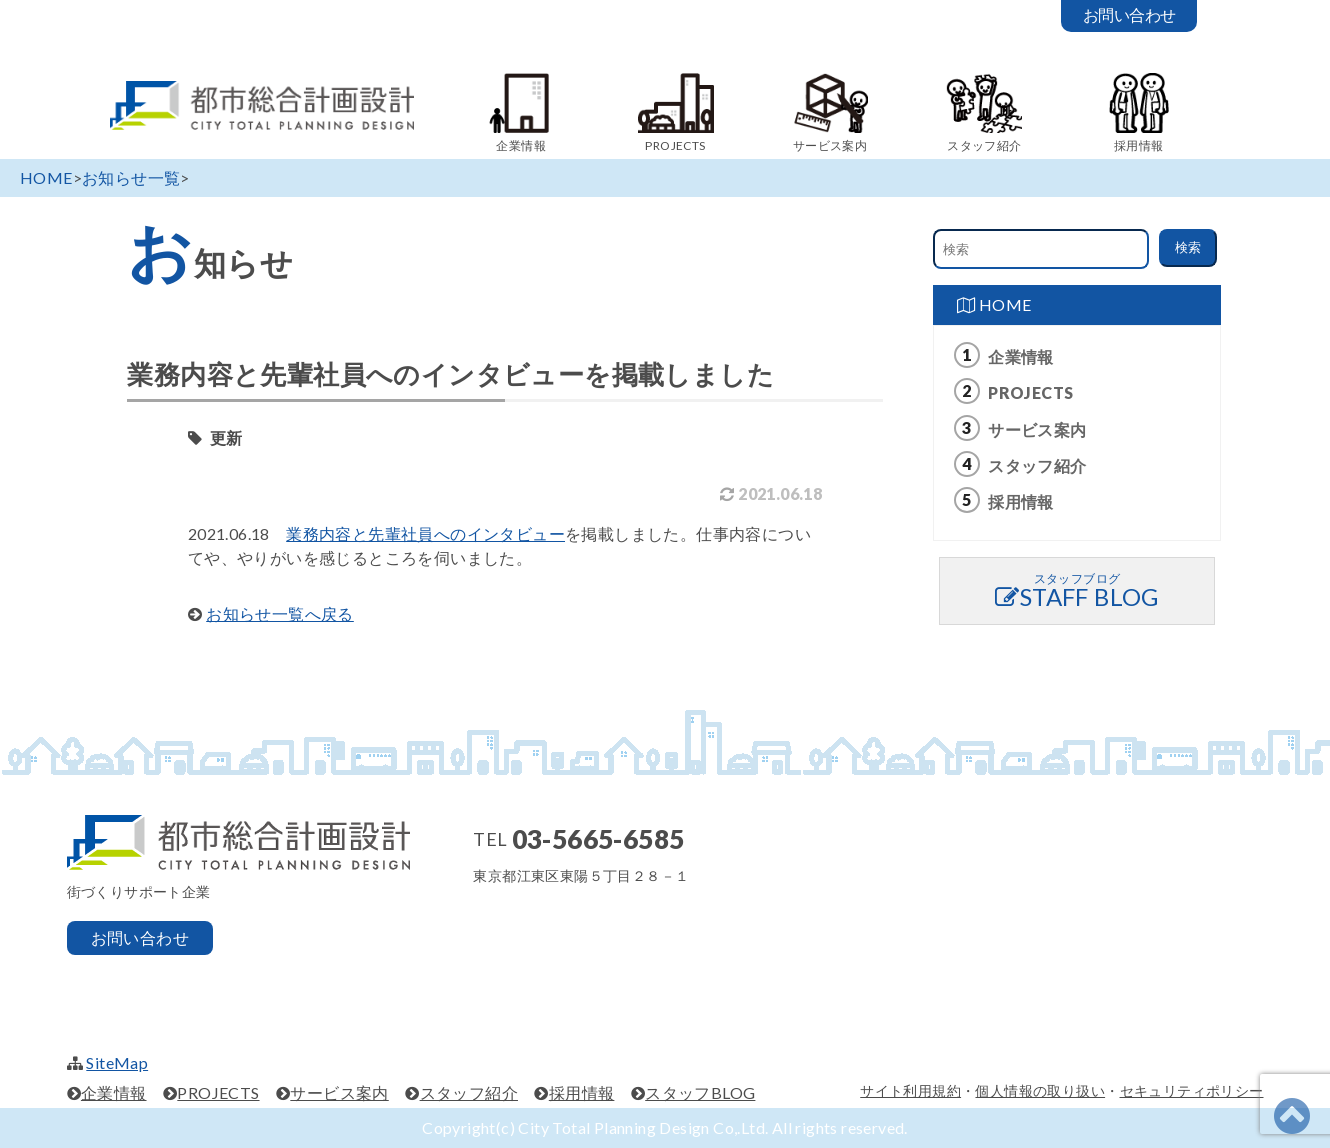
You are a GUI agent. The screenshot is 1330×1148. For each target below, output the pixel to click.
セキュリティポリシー (1192, 1090)
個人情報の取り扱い (1040, 1090)
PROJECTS (1030, 392)
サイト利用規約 (910, 1090)
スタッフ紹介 (1037, 465)
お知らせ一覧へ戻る (280, 613)
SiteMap (117, 1062)
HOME (994, 304)
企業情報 (1021, 356)
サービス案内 (1037, 429)
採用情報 (1021, 501)
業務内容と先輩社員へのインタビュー (425, 533)
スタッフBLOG (700, 1092)
